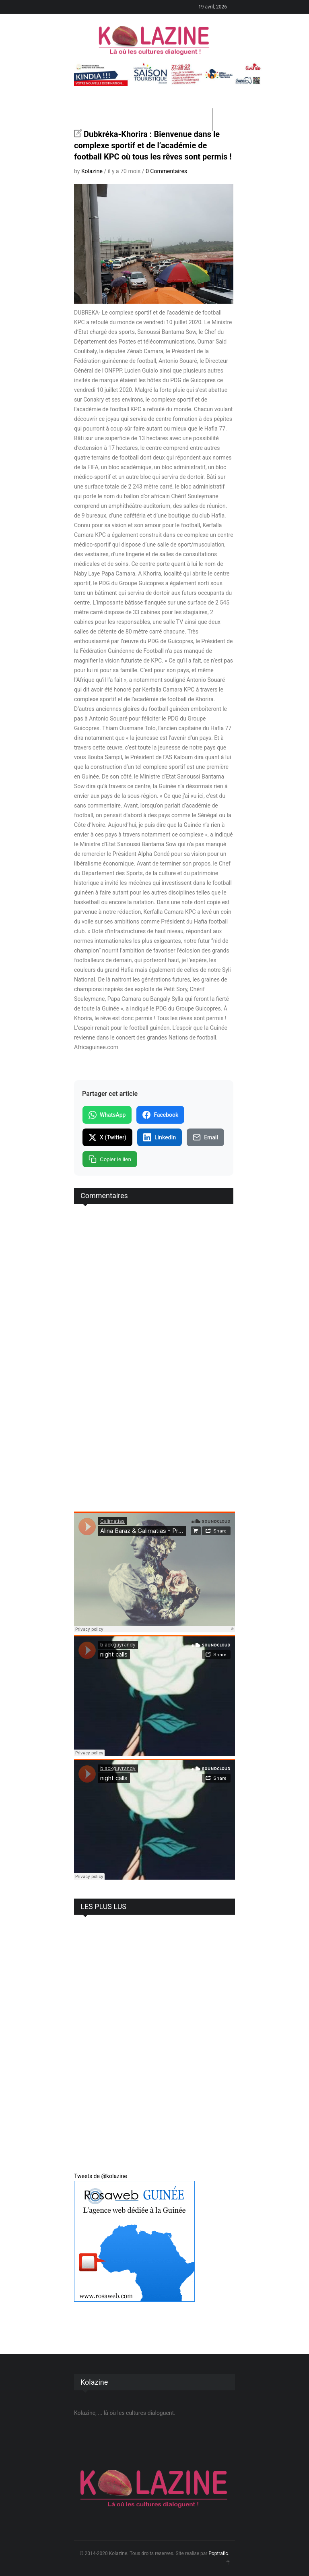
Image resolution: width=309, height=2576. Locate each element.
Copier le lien (110, 1159)
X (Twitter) (107, 1137)
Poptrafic (218, 2553)
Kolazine (92, 171)
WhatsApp (107, 1115)
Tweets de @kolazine (100, 2176)
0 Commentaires (166, 171)
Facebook (160, 1115)
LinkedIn (159, 1137)
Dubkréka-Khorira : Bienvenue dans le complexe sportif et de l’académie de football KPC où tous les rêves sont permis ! (153, 145)
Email (205, 1137)
